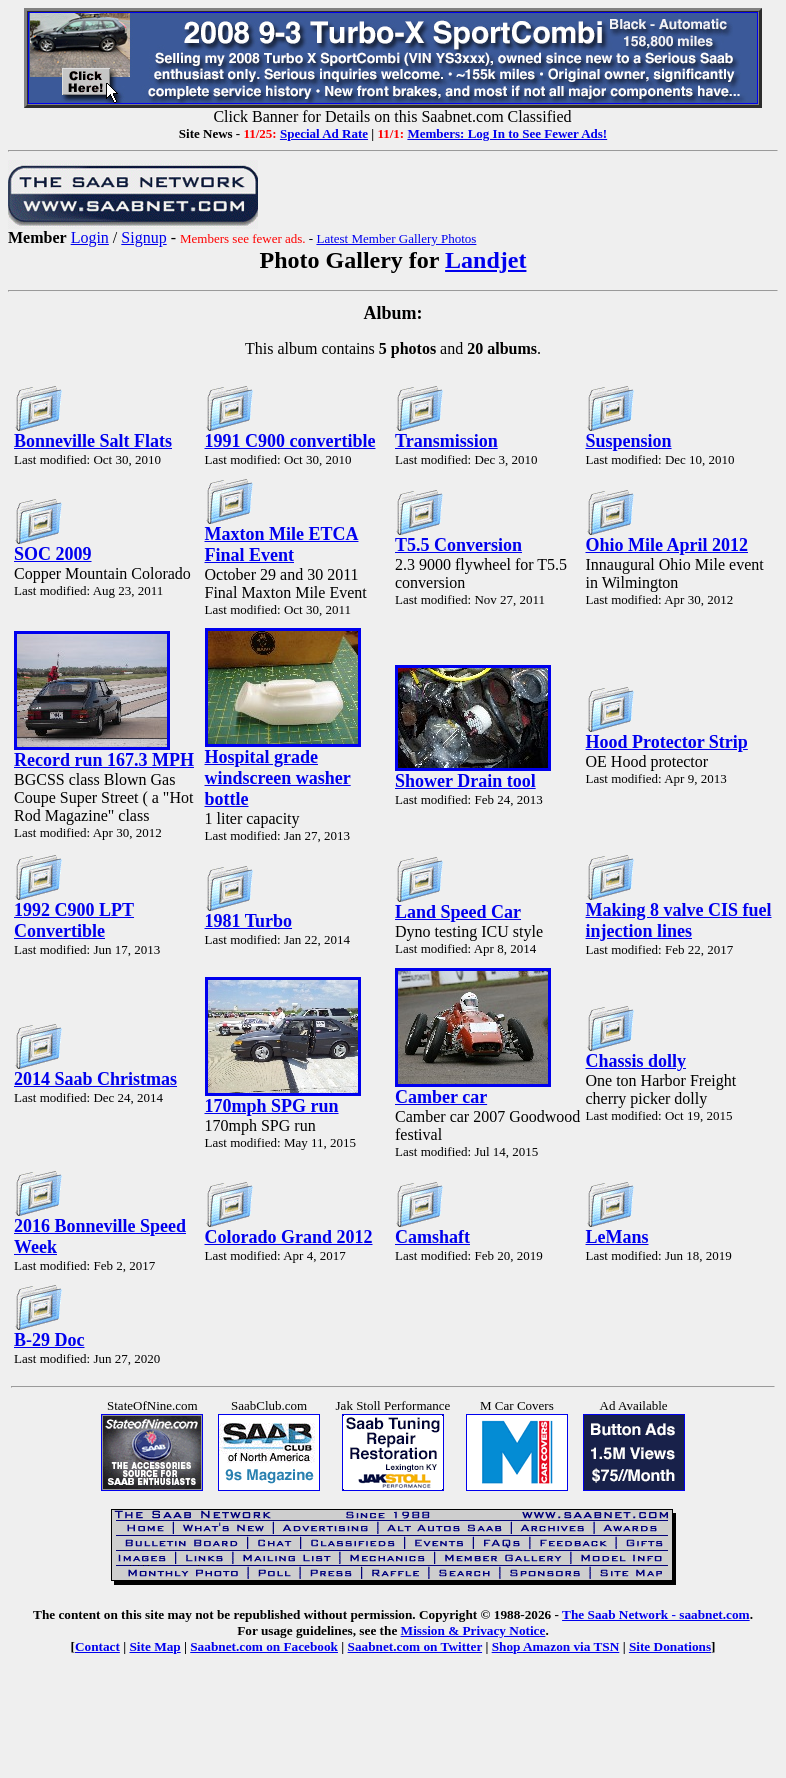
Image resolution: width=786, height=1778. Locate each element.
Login (90, 237)
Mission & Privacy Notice (473, 1630)
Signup (143, 237)
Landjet (485, 260)
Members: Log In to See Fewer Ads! (507, 133)
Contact (97, 1646)
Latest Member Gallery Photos (396, 238)
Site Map (154, 1646)
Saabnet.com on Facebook (264, 1646)
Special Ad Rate (324, 133)
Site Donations (670, 1646)
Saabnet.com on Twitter (415, 1646)
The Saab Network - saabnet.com (656, 1614)
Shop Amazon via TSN (556, 1646)
